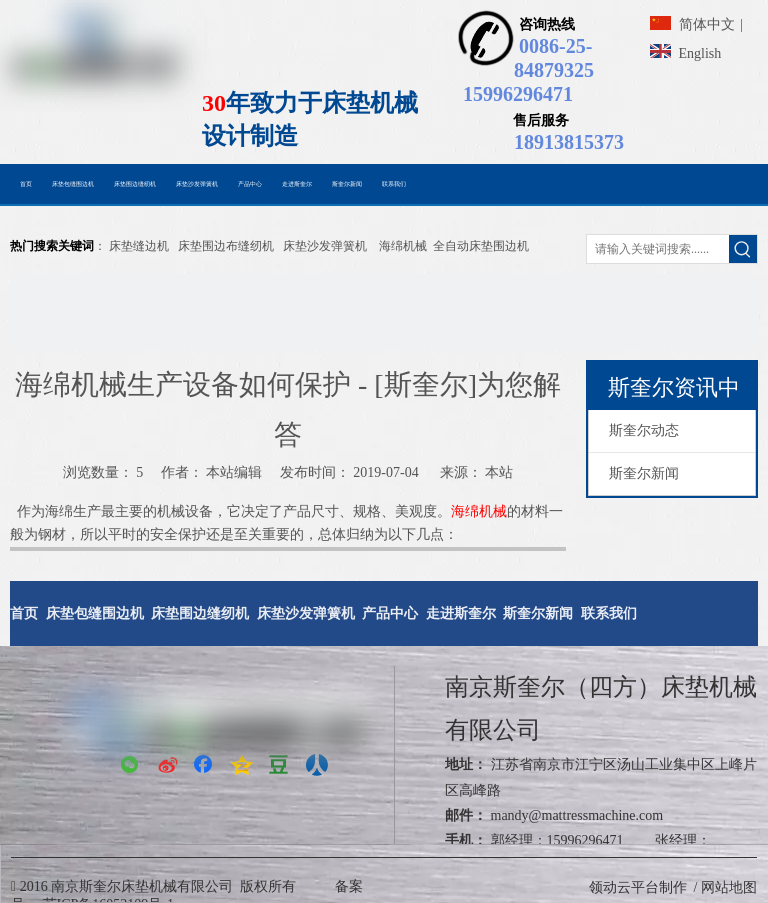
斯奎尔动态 (644, 430)
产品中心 (390, 613)
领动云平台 (624, 887)
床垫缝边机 (139, 246)
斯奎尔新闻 (644, 473)
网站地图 (729, 887)
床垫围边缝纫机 (200, 613)
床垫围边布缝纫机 (226, 246)
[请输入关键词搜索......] (658, 249)
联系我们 (609, 613)
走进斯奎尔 (461, 613)
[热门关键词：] (743, 249)
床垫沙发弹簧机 (325, 246)
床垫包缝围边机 (95, 613)
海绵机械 (403, 246)
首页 (24, 613)
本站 (499, 472)
